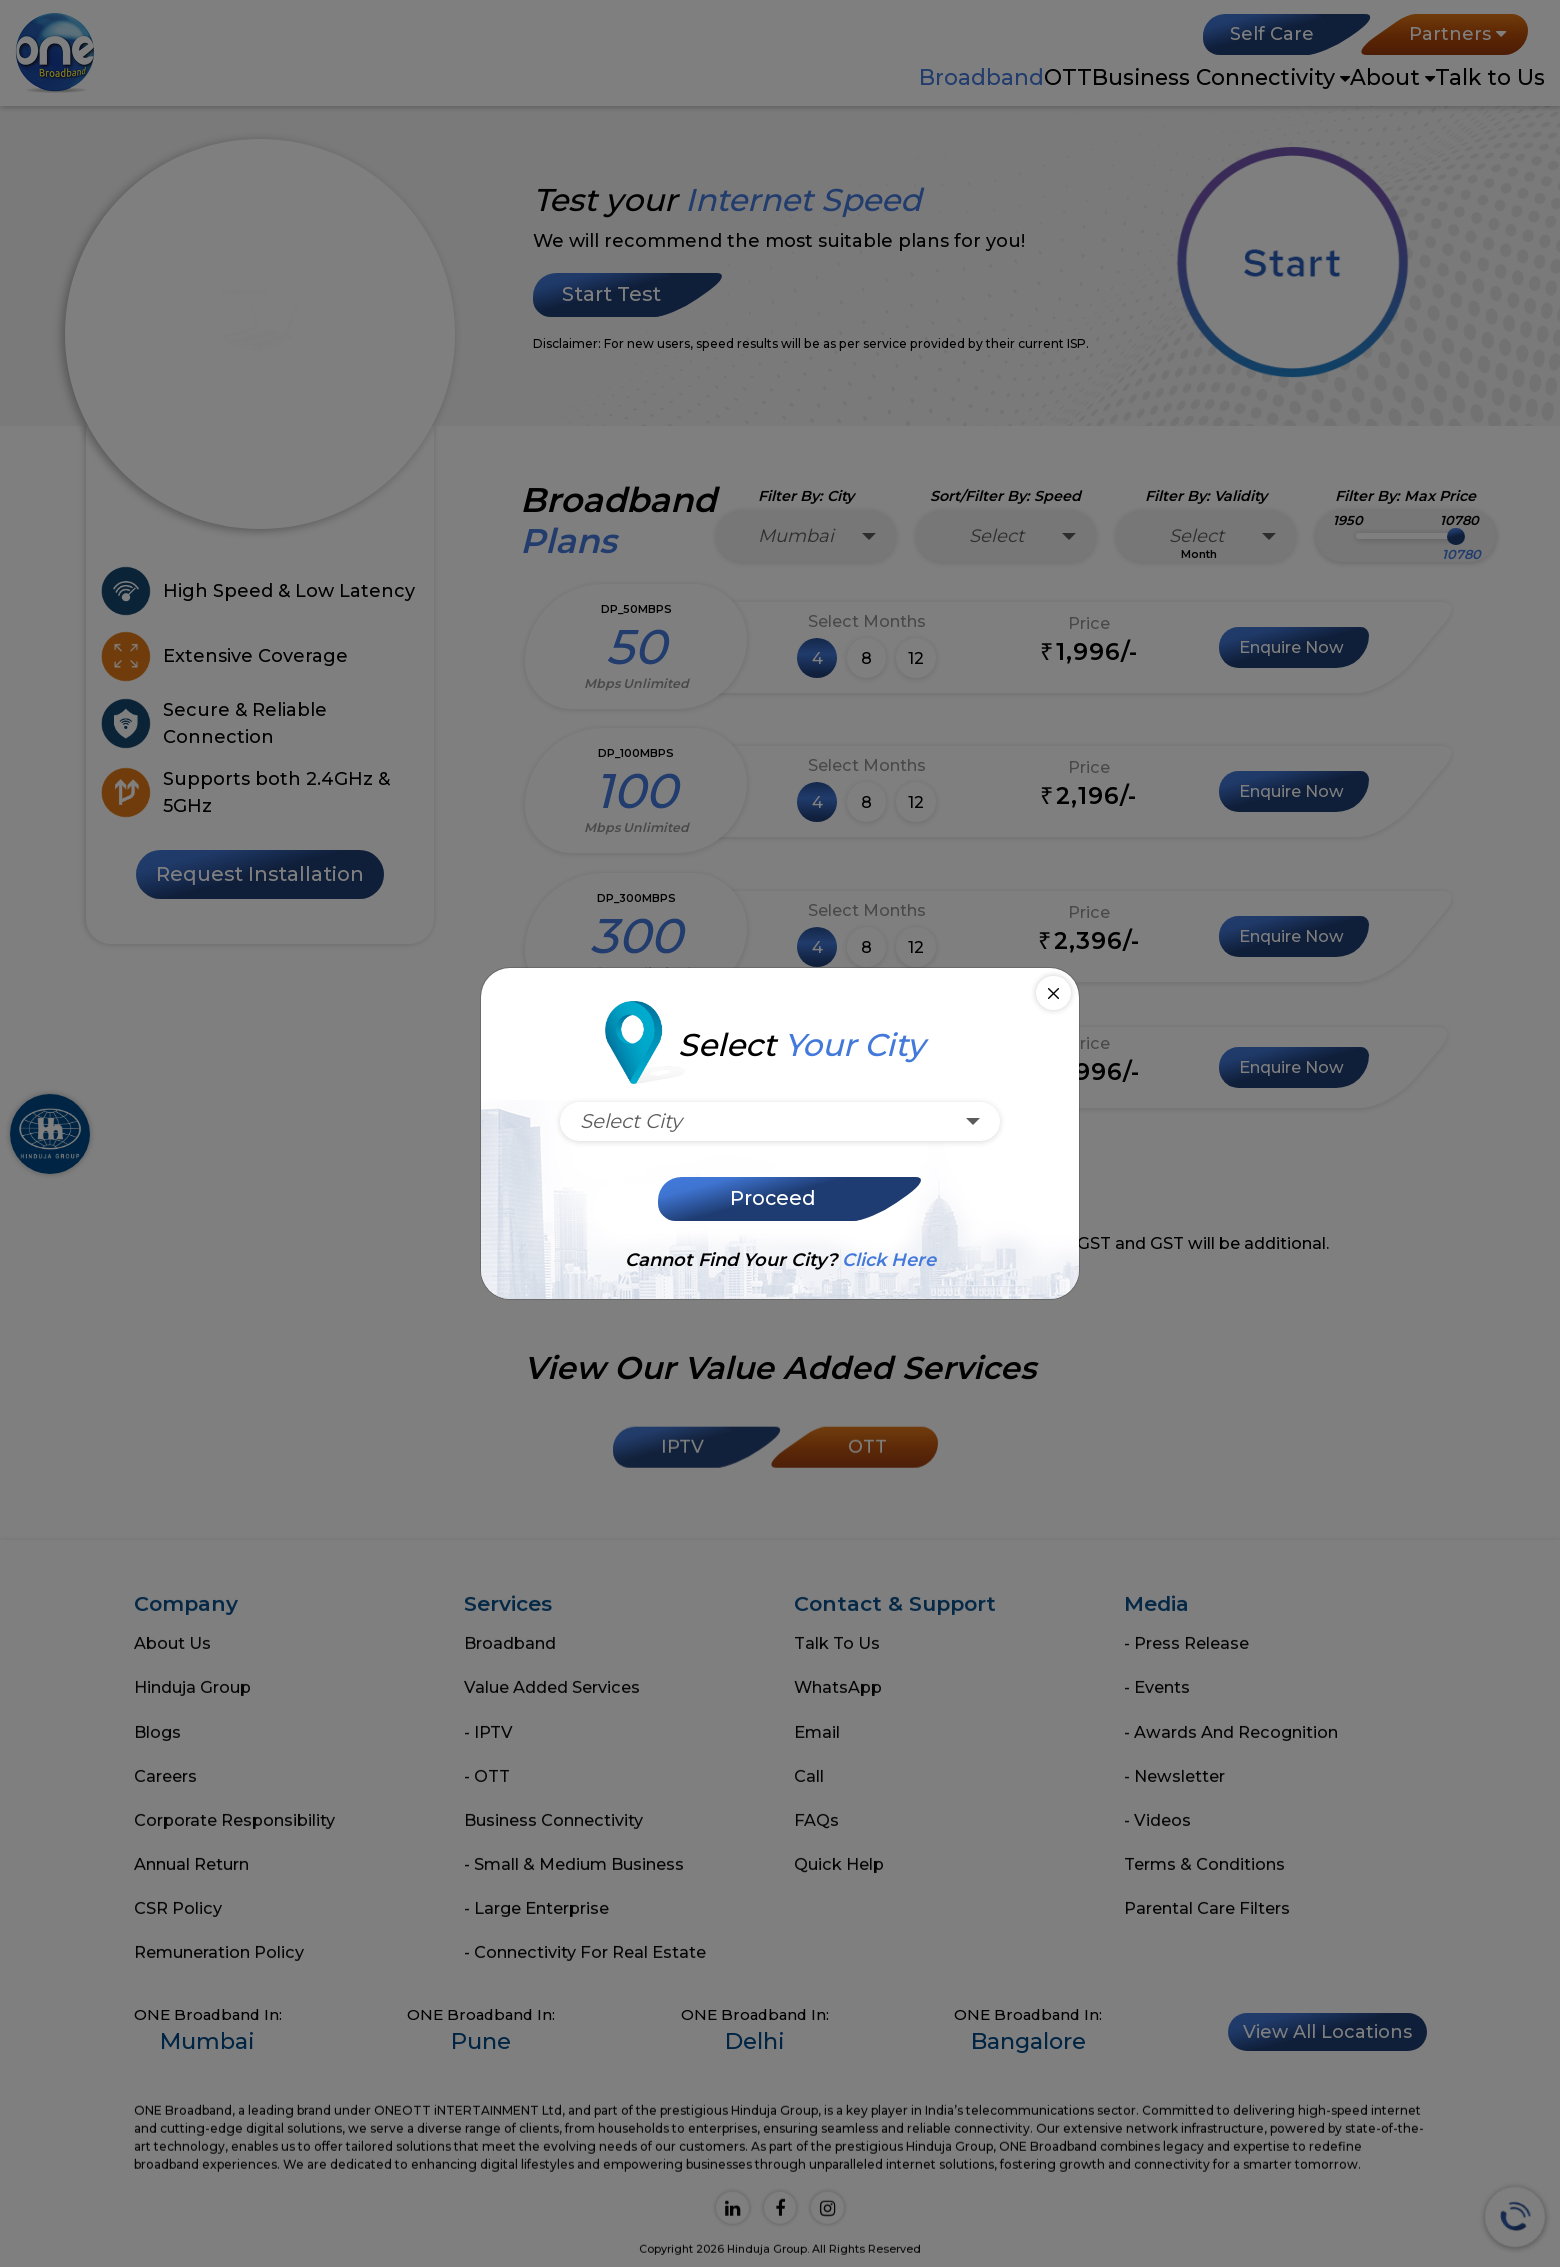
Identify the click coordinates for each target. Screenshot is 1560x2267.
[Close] (1053, 993)
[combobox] (780, 1121)
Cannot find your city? (780, 1260)
